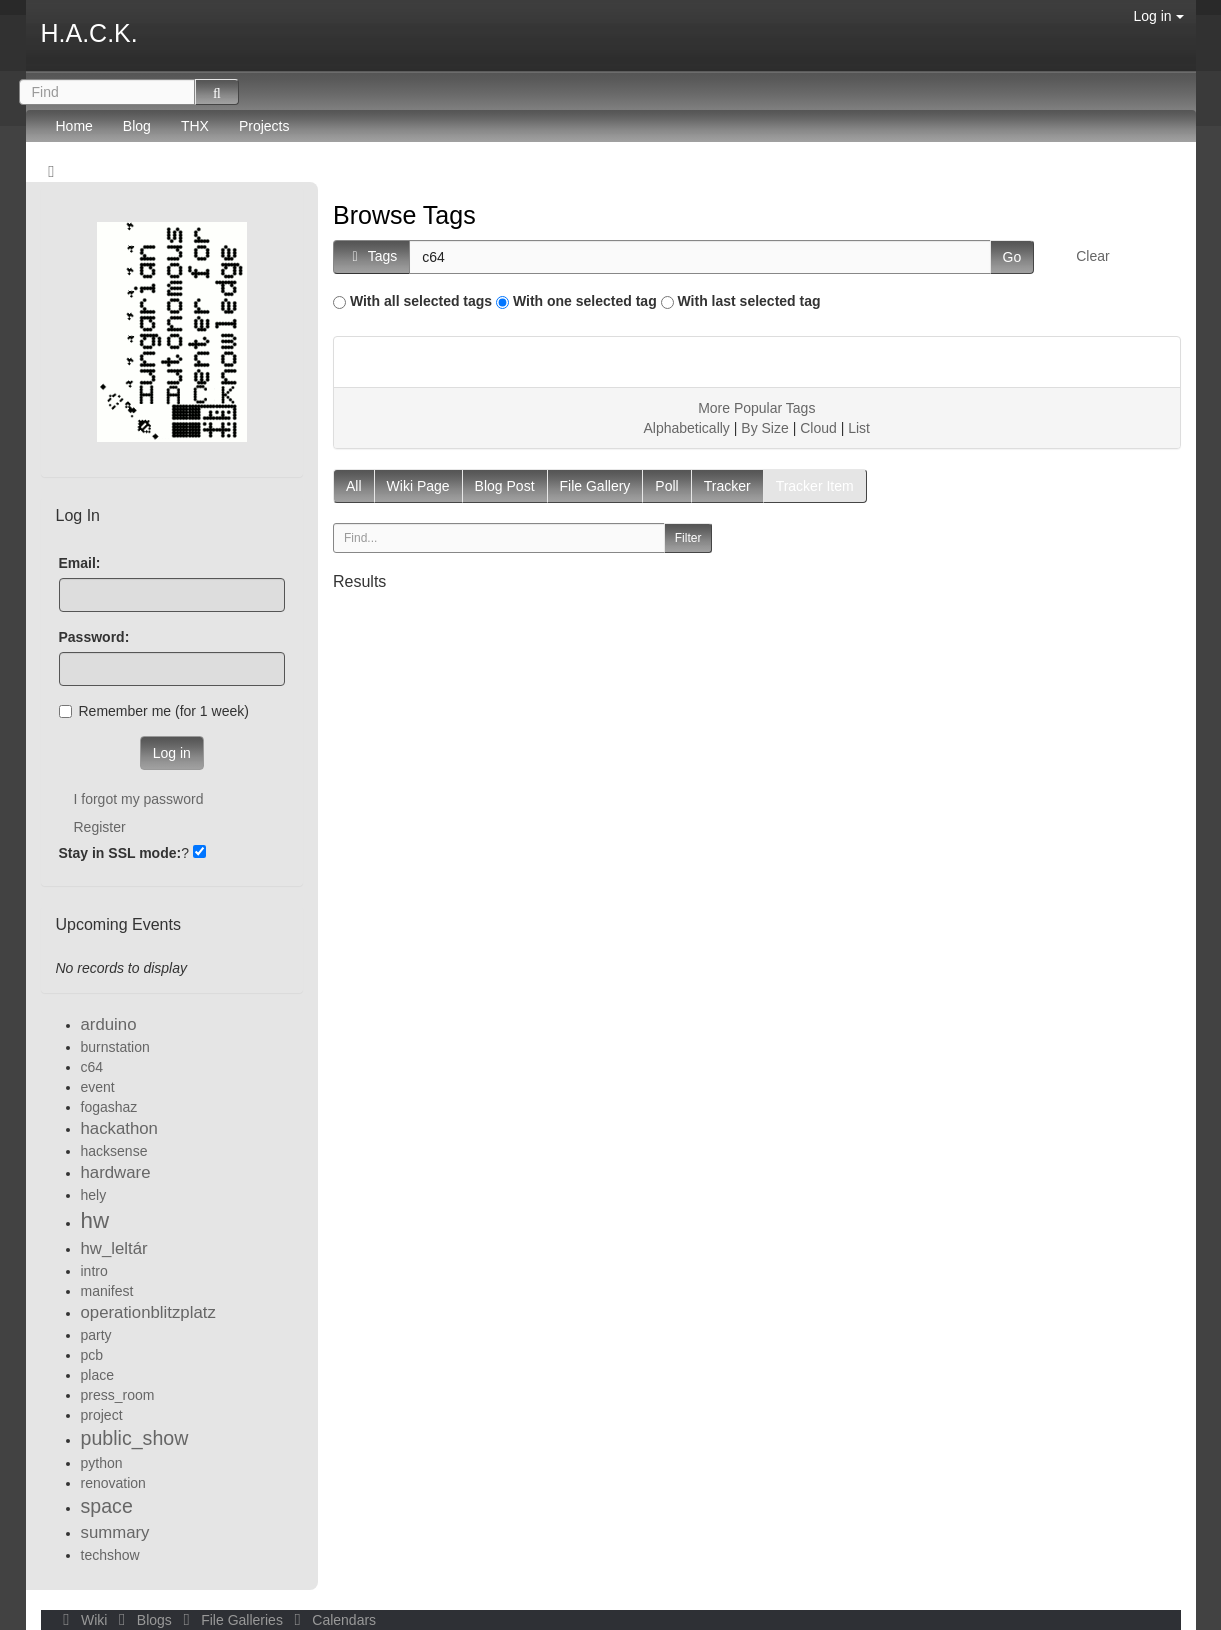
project (102, 1415)
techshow (110, 1555)
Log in (1158, 16)
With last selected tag (749, 301)
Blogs (143, 1620)
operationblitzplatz (148, 1312)
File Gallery (595, 486)
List (859, 428)
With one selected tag (585, 301)
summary (115, 1532)
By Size (764, 428)
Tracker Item (815, 486)
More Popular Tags (756, 408)
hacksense (114, 1151)
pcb (92, 1355)
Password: (94, 637)
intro (94, 1271)
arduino (109, 1024)
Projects (264, 126)
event (98, 1087)
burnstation (115, 1047)
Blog (137, 126)
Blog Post (505, 486)
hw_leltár (114, 1248)
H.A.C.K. (89, 33)
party (96, 1335)
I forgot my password (139, 799)
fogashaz (109, 1107)
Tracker (727, 486)
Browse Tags (404, 215)
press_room (118, 1395)
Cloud (818, 428)
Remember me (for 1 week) (154, 711)
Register (100, 827)
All (354, 486)
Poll (666, 486)
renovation (113, 1483)
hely (94, 1195)
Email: (80, 563)
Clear (1092, 256)
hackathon (119, 1128)
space (107, 1506)
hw (95, 1220)
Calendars (331, 1620)
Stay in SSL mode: (120, 853)
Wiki (84, 1620)
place (97, 1375)
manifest (107, 1291)
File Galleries (231, 1620)
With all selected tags (421, 301)
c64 (92, 1067)
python (102, 1463)
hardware (116, 1172)
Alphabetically (686, 428)
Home (74, 126)
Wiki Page (418, 486)
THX (195, 126)
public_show (135, 1438)
